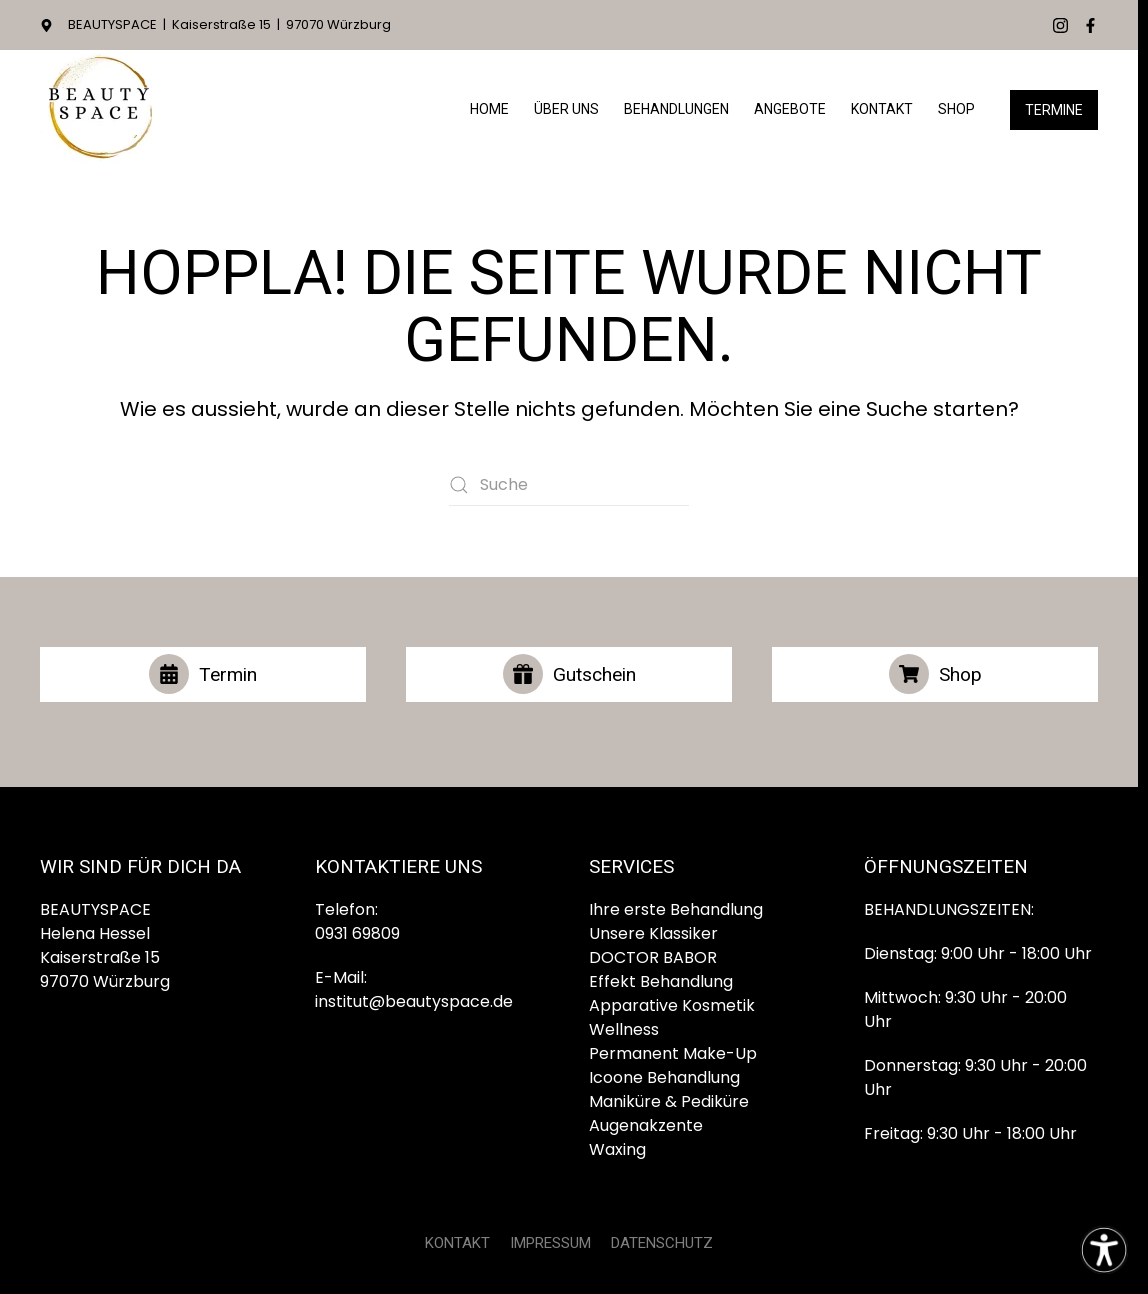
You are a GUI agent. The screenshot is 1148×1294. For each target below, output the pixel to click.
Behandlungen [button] (676, 109)
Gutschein (569, 674)
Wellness (624, 1029)
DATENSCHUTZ (662, 1243)
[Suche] (569, 485)
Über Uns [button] (566, 109)
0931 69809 (357, 933)
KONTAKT (457, 1243)
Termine (1054, 110)
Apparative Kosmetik (672, 1005)
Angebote (790, 109)
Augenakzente (646, 1125)
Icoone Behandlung (664, 1077)
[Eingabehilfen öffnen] (1104, 1250)
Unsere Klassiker (653, 933)
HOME (489, 109)
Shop (956, 109)
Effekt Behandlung (661, 981)
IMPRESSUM (550, 1243)
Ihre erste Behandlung (676, 909)
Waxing (617, 1149)
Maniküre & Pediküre (669, 1101)
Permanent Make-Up (673, 1053)
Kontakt (882, 109)
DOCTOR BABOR (653, 957)
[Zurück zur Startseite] (100, 110)
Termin (203, 674)
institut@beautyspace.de (414, 1001)
